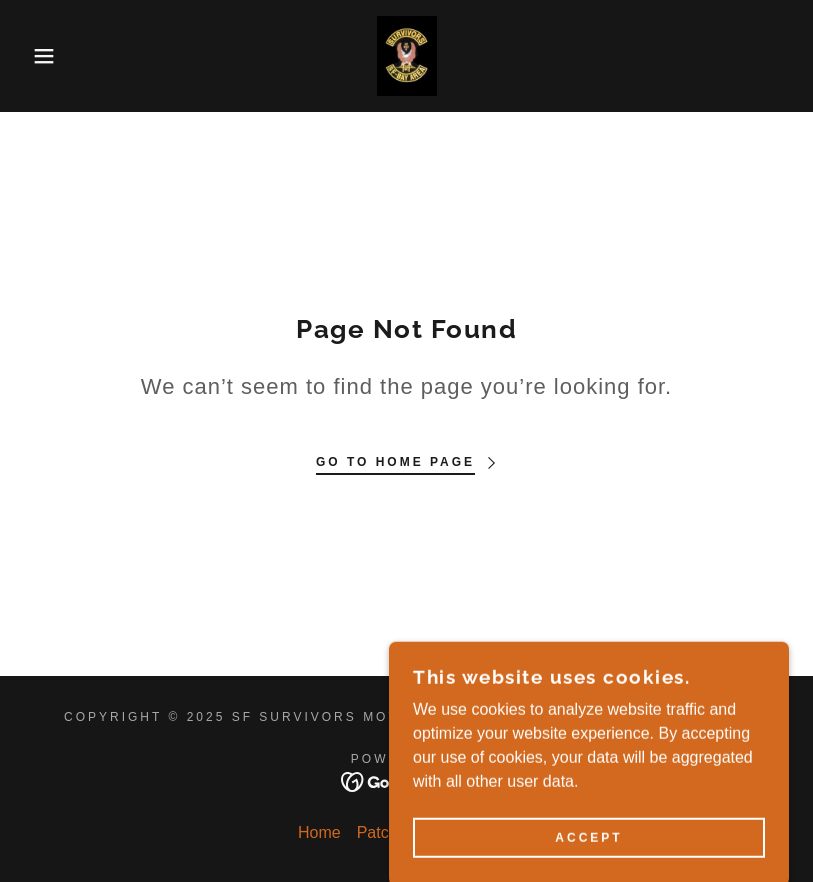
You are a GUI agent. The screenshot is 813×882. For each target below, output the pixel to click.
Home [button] (319, 832)
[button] (40, 56)
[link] (406, 56)
